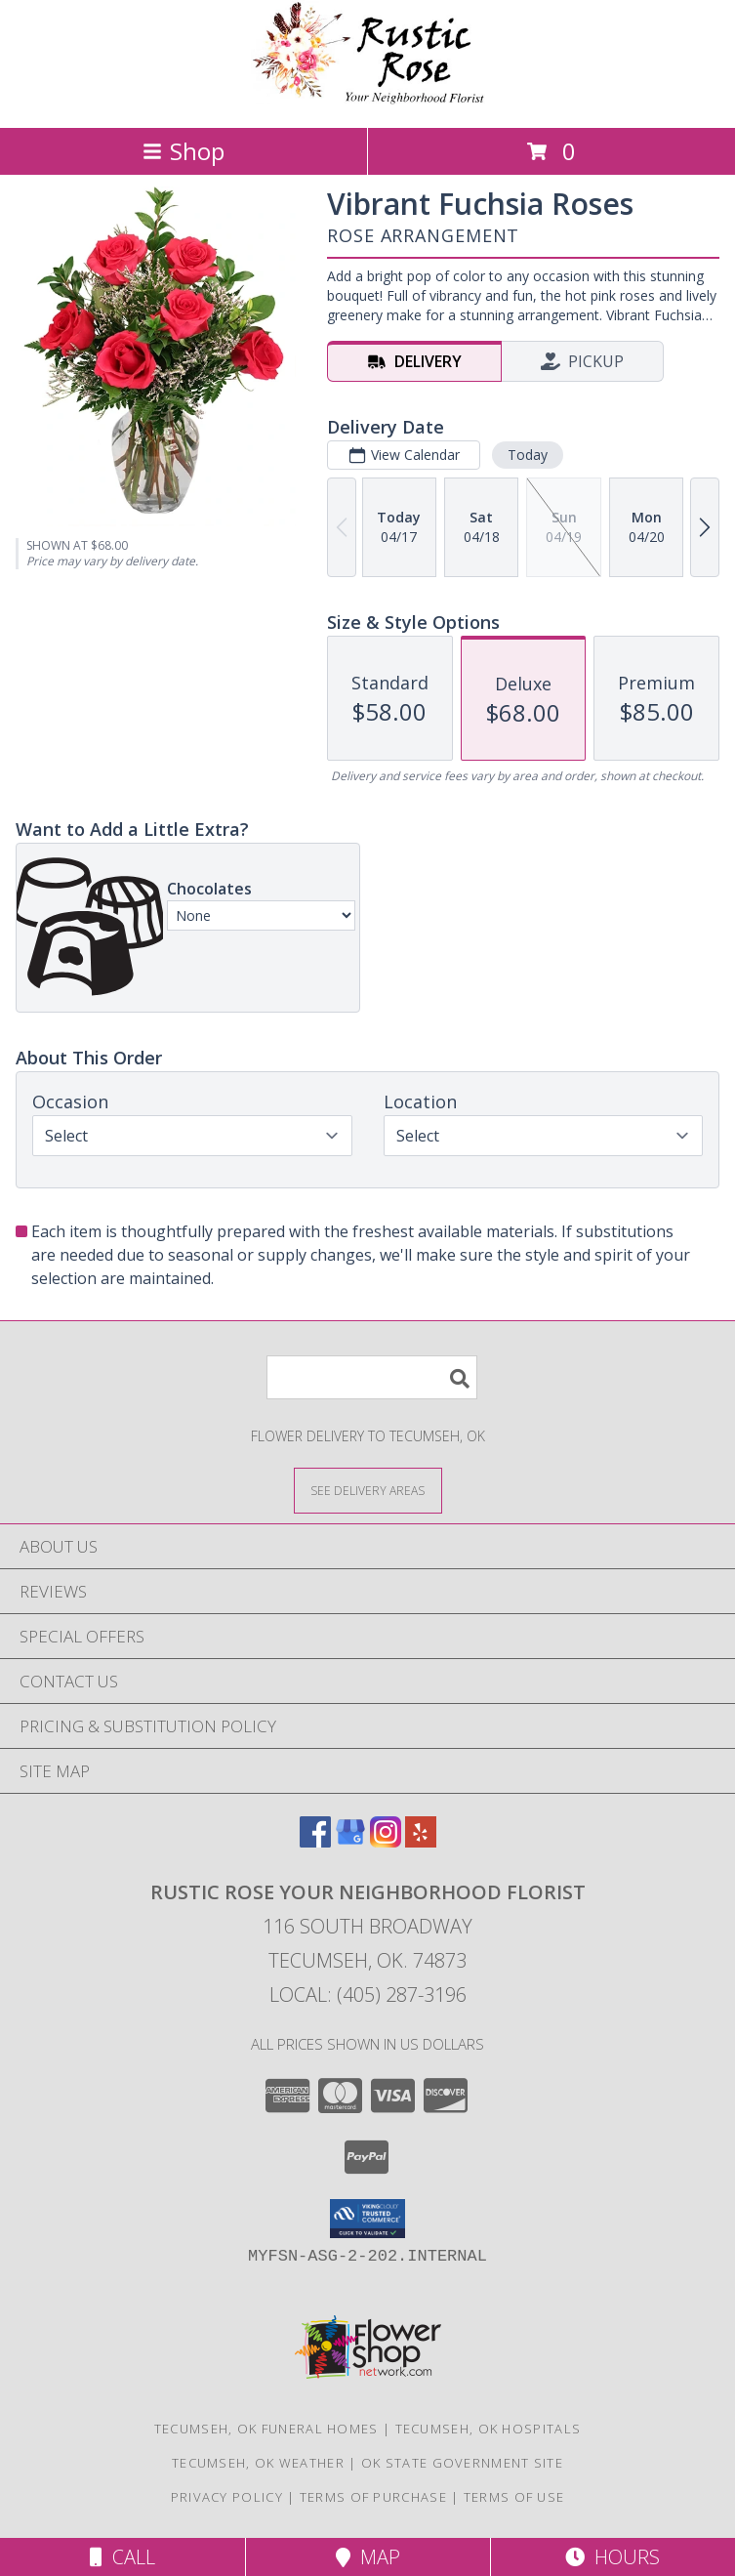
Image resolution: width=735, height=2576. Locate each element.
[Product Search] (371, 1377)
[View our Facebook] (315, 1841)
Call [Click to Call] (122, 2557)
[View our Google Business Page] (350, 1841)
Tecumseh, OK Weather (258, 2463)
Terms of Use (514, 2497)
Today (528, 454)
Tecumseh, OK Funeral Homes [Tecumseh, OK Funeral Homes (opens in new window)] (266, 2428)
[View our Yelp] (420, 1841)
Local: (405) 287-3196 (368, 1994)
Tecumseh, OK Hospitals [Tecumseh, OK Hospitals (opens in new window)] (488, 2428)
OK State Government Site (462, 2463)
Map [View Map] (368, 2557)
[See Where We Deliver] (368, 1489)
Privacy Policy (227, 2497)
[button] (367, 2218)
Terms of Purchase (373, 2497)
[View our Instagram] (385, 1841)
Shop (184, 151)
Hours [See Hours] (612, 2557)
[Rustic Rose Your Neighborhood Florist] (368, 99)
